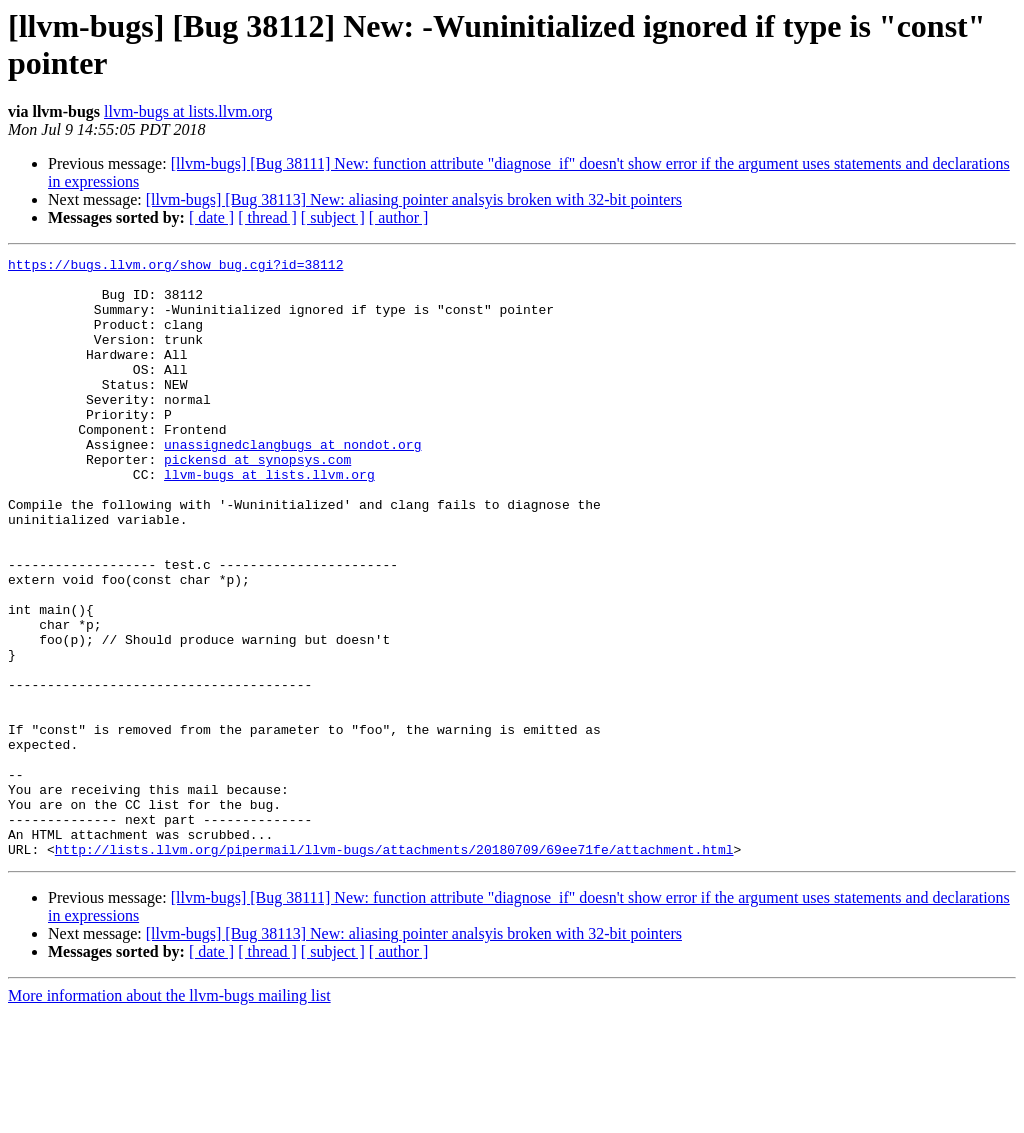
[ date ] (211, 217)
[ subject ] (333, 217)
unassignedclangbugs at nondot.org (292, 483)
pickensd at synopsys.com (257, 501)
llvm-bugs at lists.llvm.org (188, 111)
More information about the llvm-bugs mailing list (169, 1115)
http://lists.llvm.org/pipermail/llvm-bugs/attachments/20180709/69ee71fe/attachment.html (394, 969)
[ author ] (399, 217)
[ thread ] (267, 217)
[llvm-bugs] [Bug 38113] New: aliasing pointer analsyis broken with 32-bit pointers (414, 199)
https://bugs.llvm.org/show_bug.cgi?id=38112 (175, 267)
